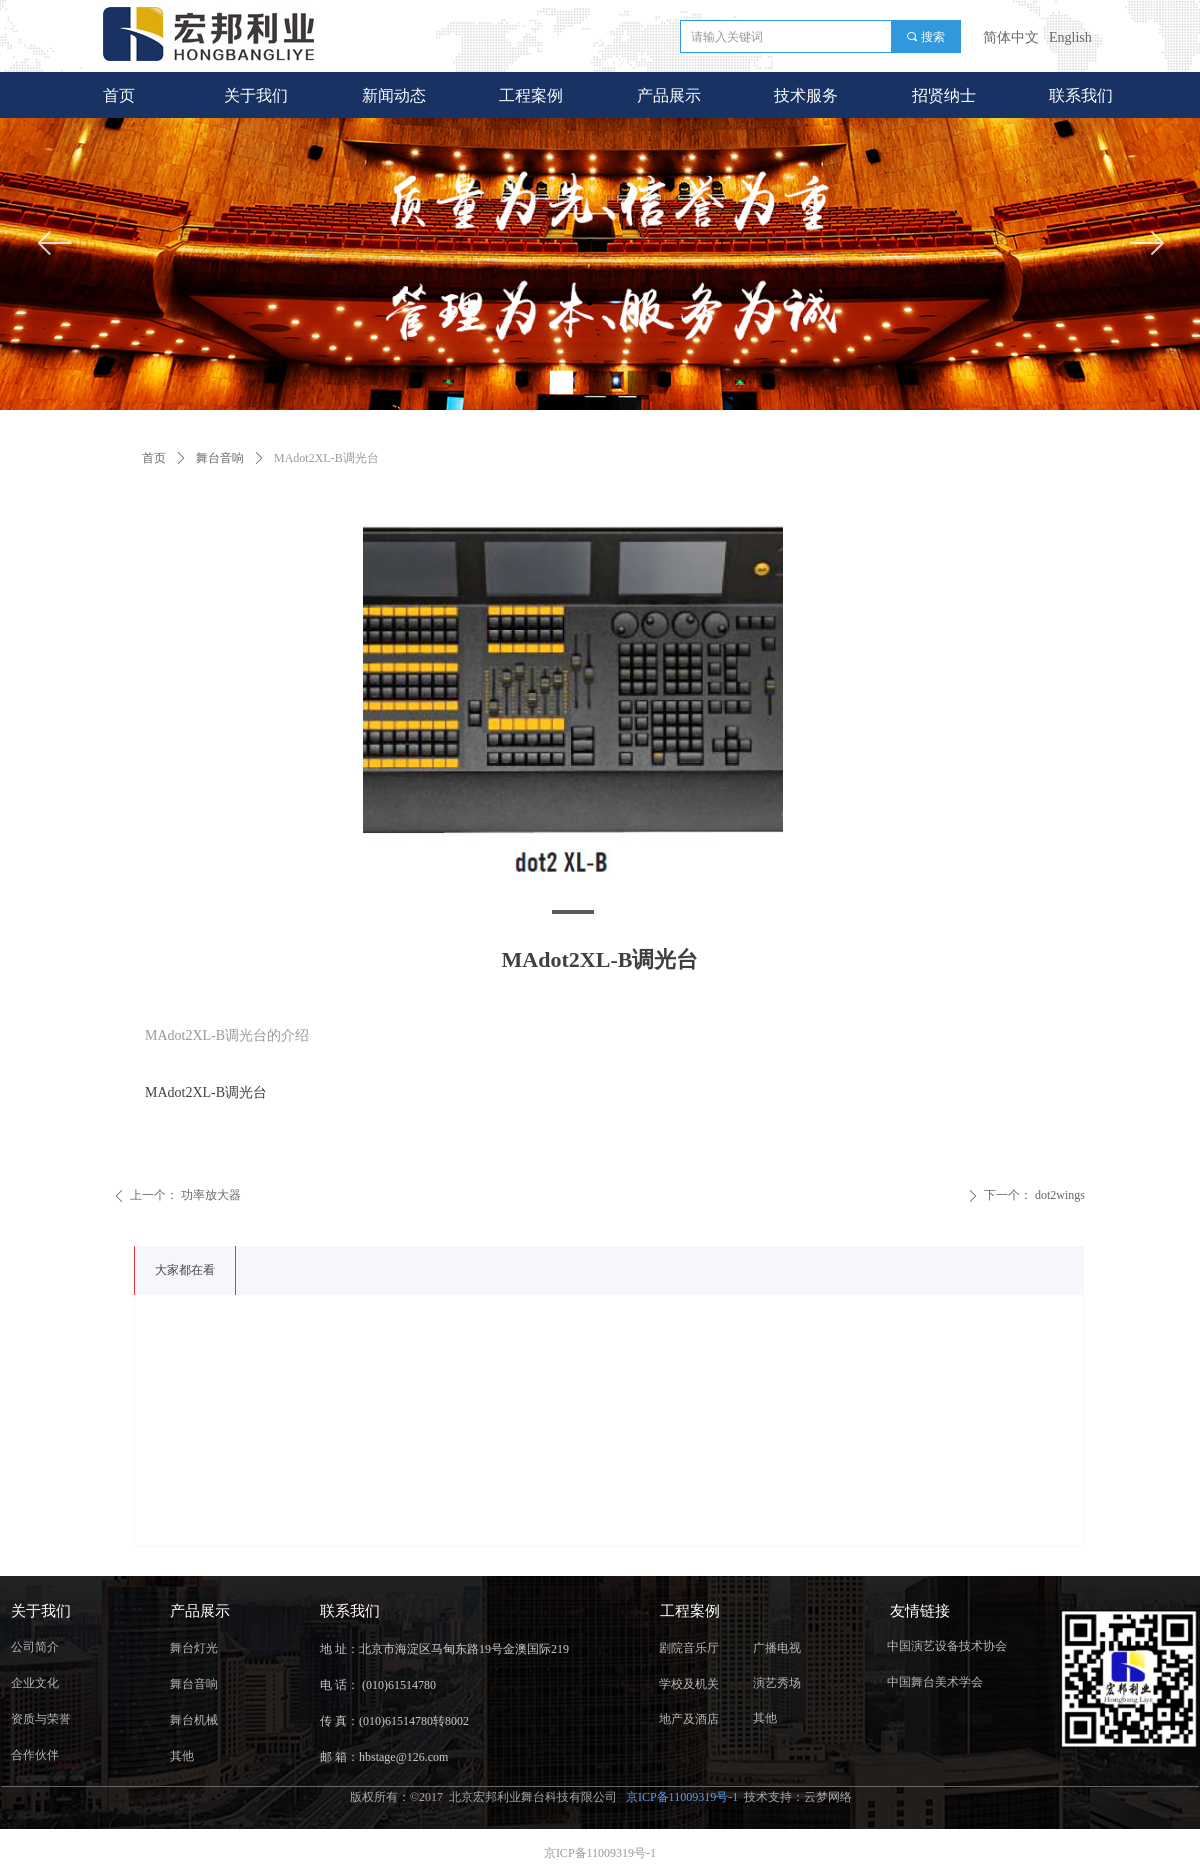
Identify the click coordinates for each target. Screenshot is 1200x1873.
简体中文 (1011, 37)
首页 (154, 458)
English (1070, 37)
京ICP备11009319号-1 (683, 1797)
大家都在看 (185, 1270)
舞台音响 (220, 458)
